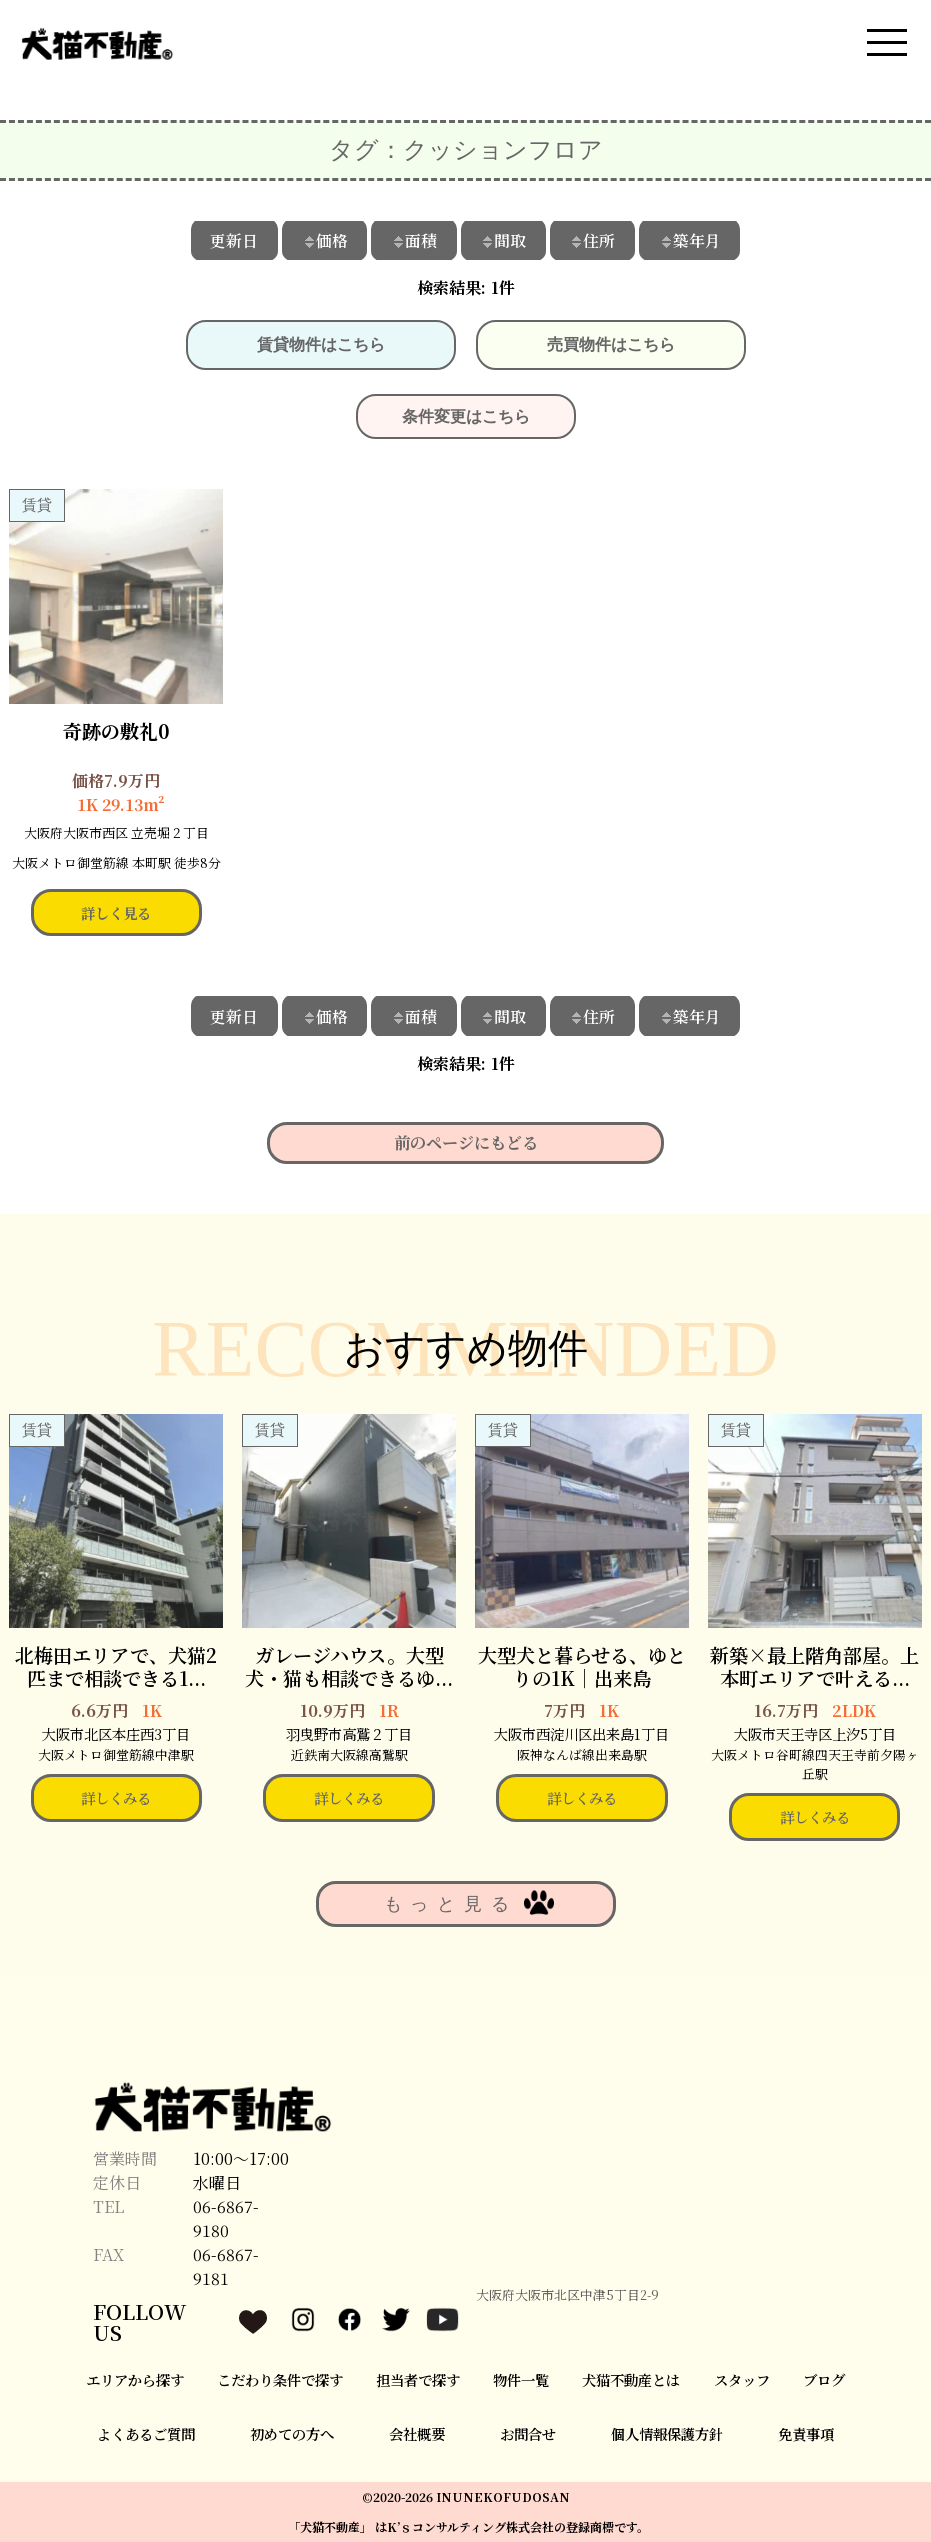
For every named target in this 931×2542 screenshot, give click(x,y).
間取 (504, 239)
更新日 (233, 239)
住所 (594, 239)
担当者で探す (418, 2379)
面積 (414, 239)
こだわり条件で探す (280, 2379)
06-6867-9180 (226, 2218)
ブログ (824, 2379)
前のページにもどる (466, 1142)
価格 (324, 239)
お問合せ (528, 2433)
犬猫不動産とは (631, 2379)
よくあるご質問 (146, 2433)
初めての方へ (292, 2433)
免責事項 (806, 2433)
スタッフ (742, 2379)
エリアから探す (135, 2379)
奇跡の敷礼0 (116, 729)
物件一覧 (521, 2379)
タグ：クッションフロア (466, 150)
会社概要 (417, 2433)
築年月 (692, 239)
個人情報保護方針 (667, 2433)
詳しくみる (116, 1797)
